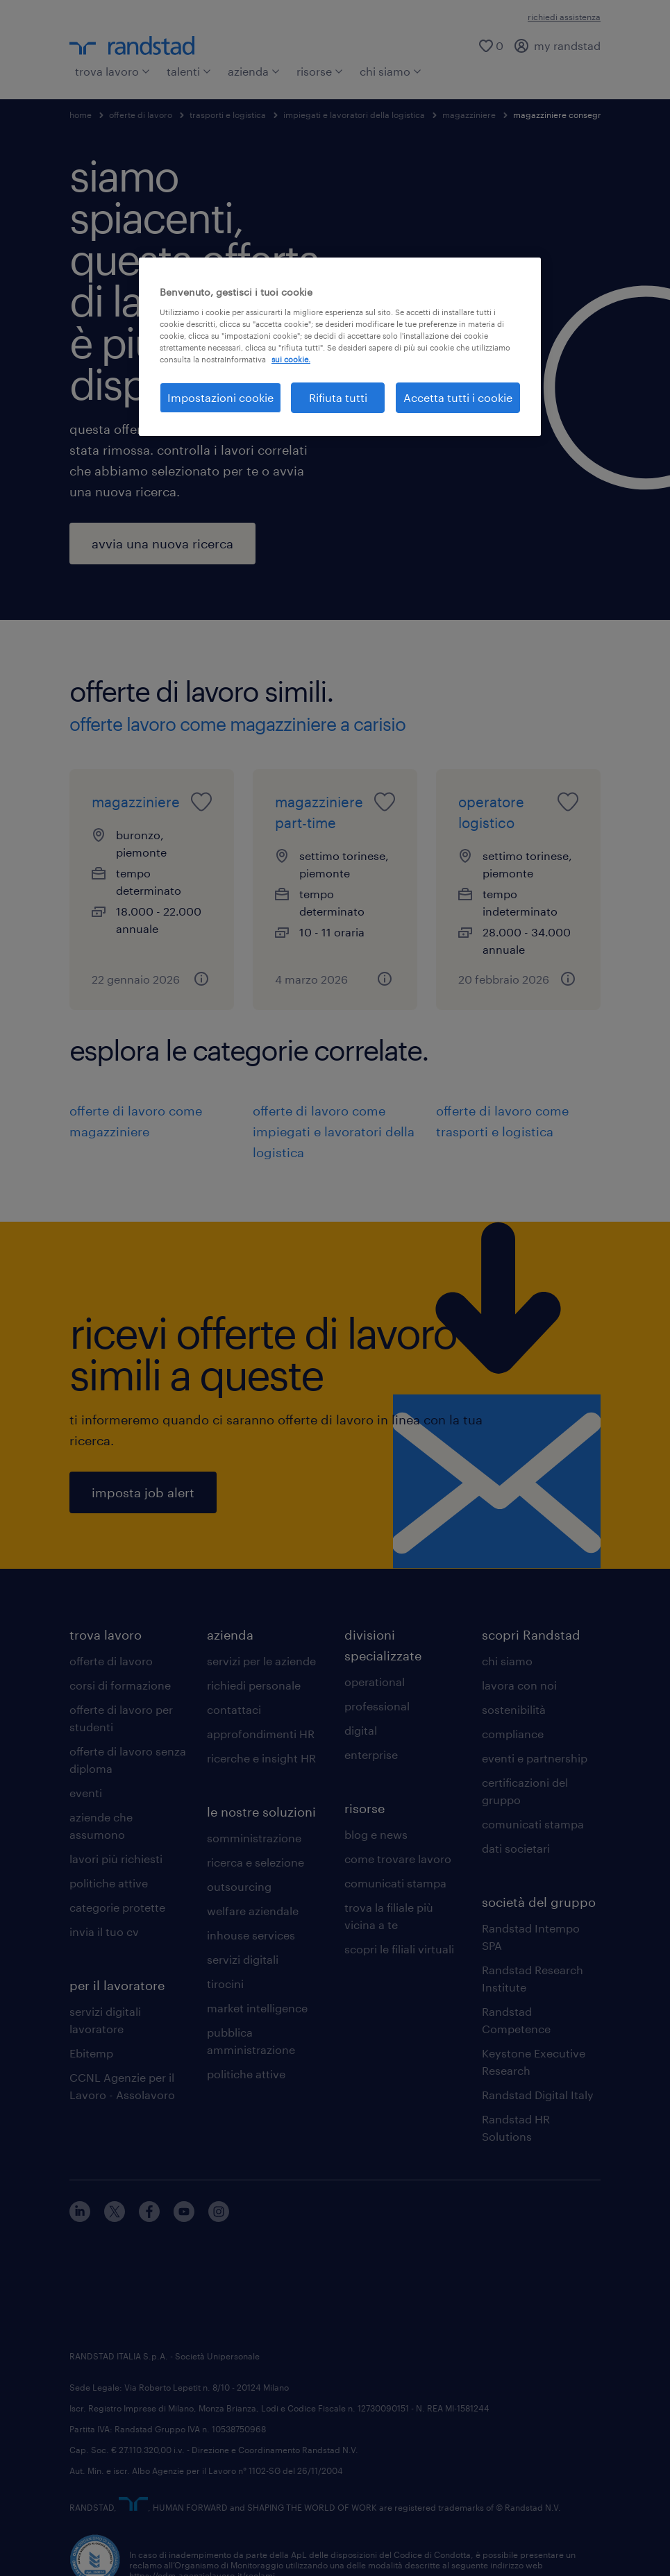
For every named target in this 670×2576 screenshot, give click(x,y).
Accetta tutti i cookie (457, 397)
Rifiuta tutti (338, 397)
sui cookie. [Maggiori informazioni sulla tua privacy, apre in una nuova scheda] (290, 359)
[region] (340, 347)
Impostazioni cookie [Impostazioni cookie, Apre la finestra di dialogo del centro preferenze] (220, 397)
